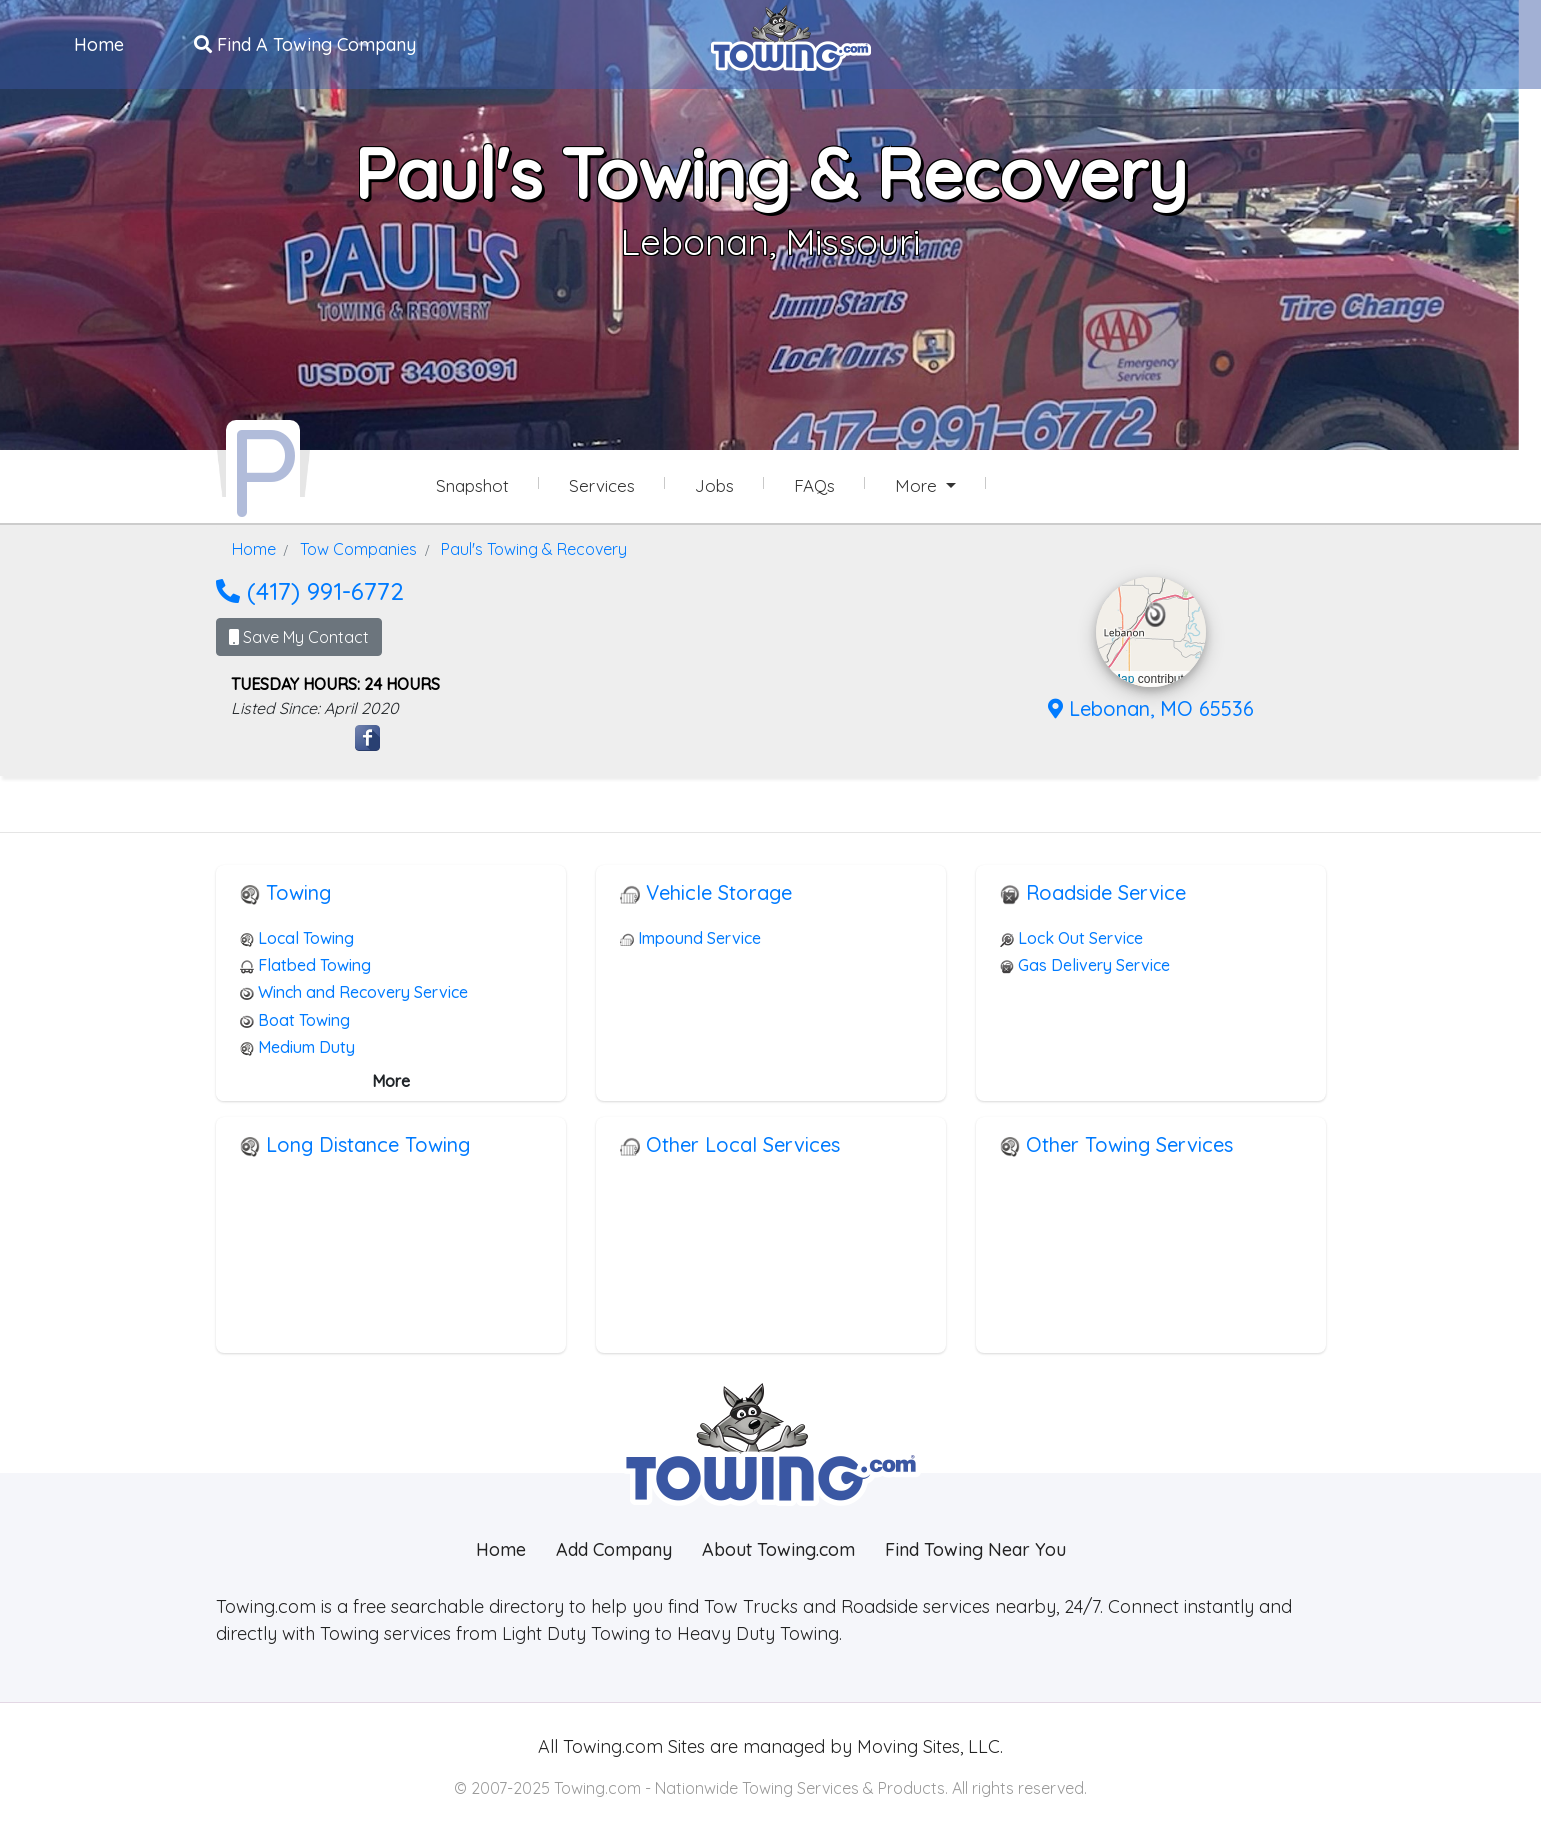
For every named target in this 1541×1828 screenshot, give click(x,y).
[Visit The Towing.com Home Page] (791, 36)
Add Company (614, 1547)
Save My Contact (299, 635)
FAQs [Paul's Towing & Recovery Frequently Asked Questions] (814, 485)
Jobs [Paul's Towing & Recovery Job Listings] (714, 485)
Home (100, 43)
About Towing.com (778, 1547)
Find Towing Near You (975, 1547)
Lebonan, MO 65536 (1151, 706)
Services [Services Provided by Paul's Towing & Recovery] (602, 485)
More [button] (918, 485)
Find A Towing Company (306, 43)
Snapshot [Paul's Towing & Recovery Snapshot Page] (472, 485)
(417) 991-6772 (310, 589)
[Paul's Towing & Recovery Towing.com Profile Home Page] (263, 468)
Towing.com (610, 1744)
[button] (1155, 613)
